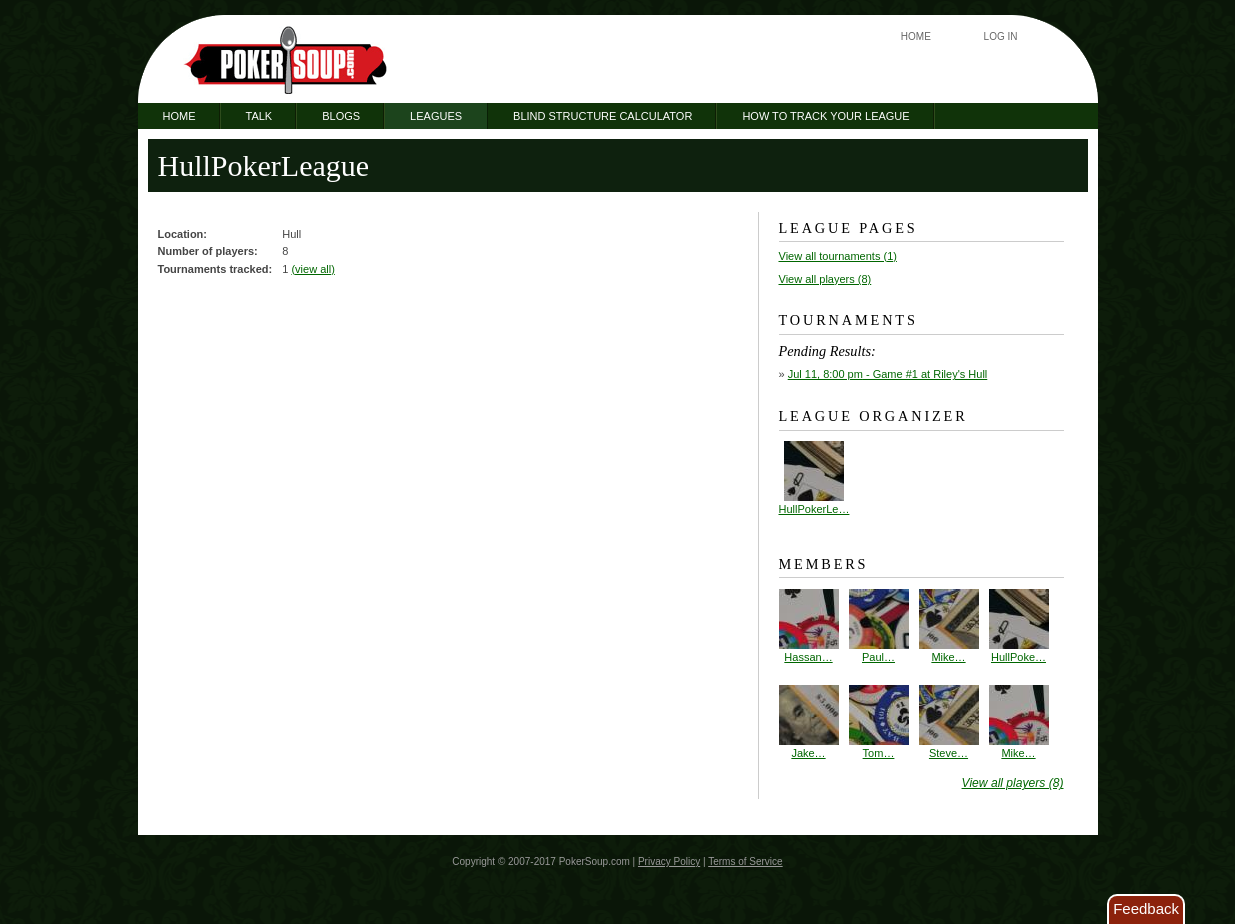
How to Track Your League (825, 116)
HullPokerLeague (264, 165)
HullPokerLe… (814, 509)
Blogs (341, 116)
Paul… (879, 626)
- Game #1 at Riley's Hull (888, 374)
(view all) (312, 269)
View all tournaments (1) (838, 256)
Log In (1001, 36)
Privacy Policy (669, 861)
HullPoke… (1019, 626)
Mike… (949, 626)
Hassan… (809, 626)
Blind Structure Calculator (602, 116)
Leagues (436, 116)
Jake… (809, 722)
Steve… (949, 722)
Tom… (879, 722)
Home (916, 36)
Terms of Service (745, 861)
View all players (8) (825, 279)
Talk (259, 116)
